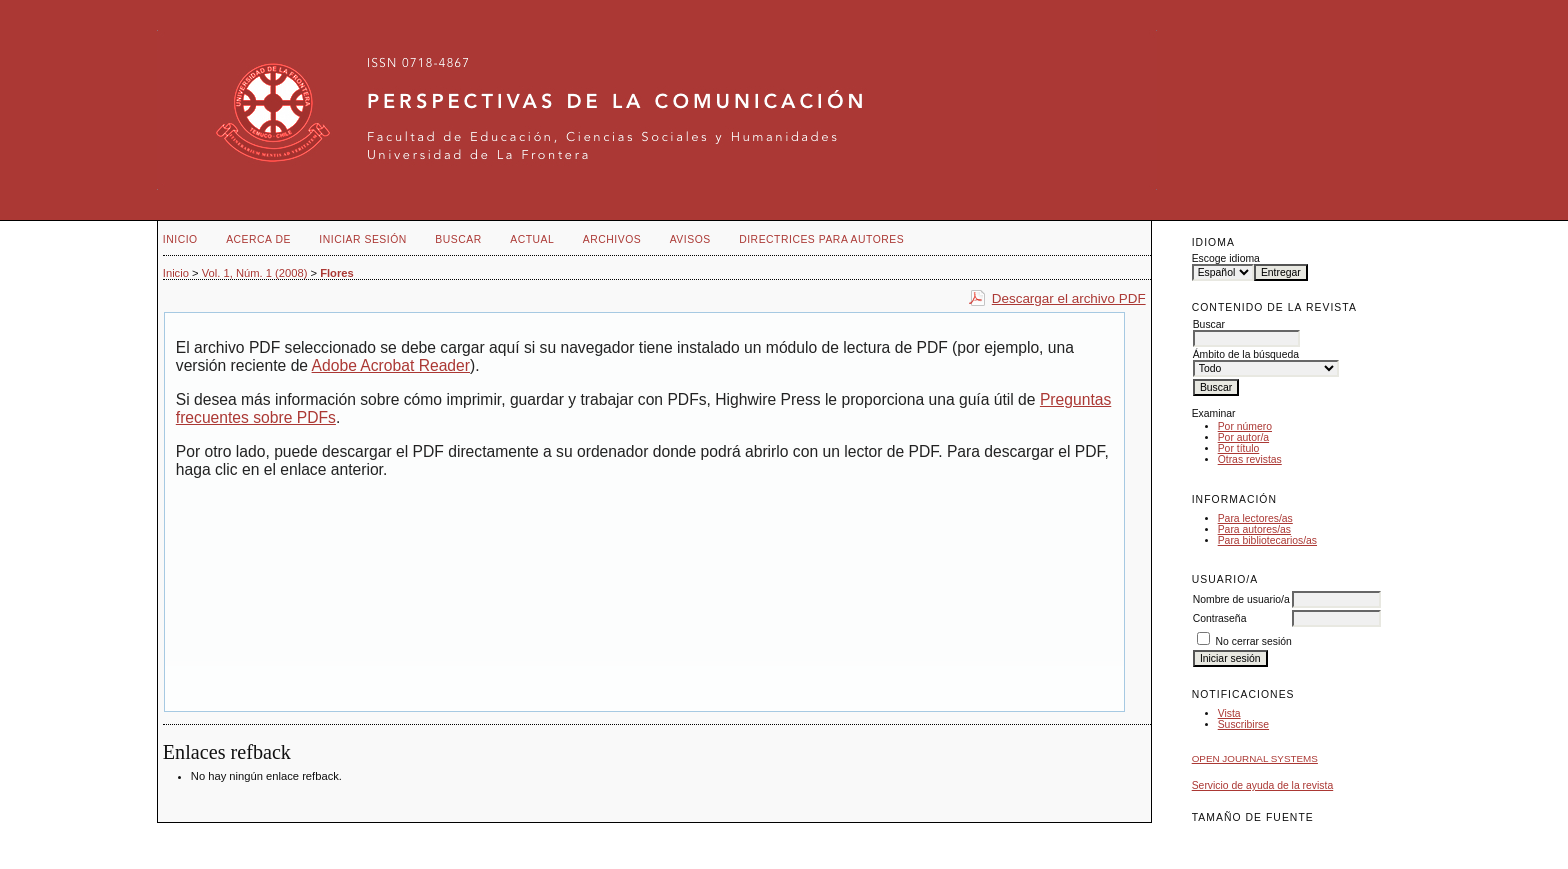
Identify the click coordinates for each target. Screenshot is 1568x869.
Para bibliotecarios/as (1267, 540)
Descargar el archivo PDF (1069, 298)
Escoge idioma (1226, 258)
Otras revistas (1250, 459)
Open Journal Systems (1255, 758)
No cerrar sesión (1254, 641)
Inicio (180, 239)
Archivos (612, 239)
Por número (1245, 426)
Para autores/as (1254, 529)
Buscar (458, 239)
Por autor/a (1243, 437)
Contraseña (1220, 618)
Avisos (690, 239)
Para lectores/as (1255, 518)
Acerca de (258, 239)
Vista (1229, 713)
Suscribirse (1243, 724)
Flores (337, 273)
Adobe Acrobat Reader (391, 365)
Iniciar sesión (363, 239)
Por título (1239, 448)
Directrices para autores (821, 239)
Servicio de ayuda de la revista (1263, 785)
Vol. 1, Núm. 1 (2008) (255, 273)
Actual (532, 239)
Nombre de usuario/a (1241, 599)
